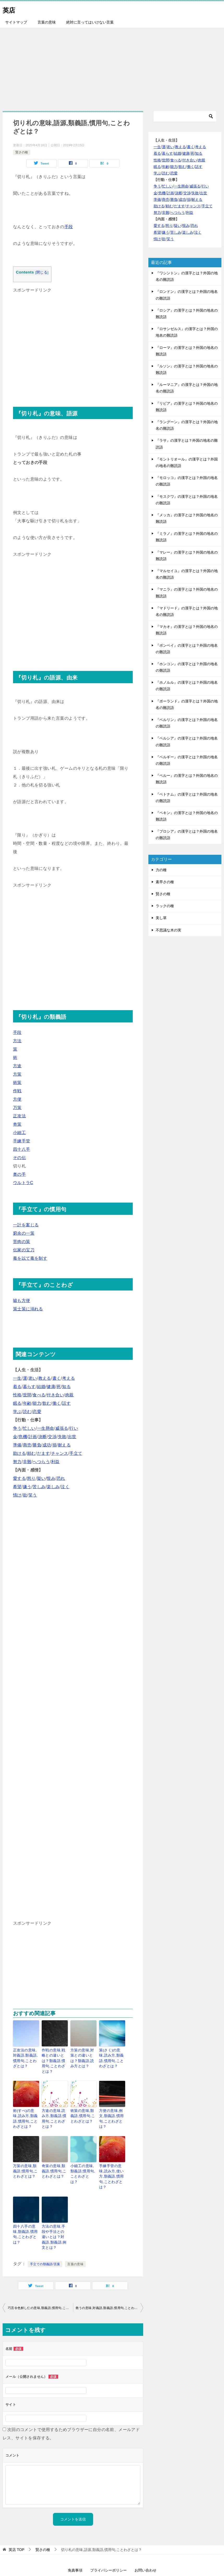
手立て (75, 1453)
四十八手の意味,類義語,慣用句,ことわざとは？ (25, 2212)
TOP (16, 2524)
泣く (65, 1486)
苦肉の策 (21, 1241)
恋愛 (37, 1411)
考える (68, 1378)
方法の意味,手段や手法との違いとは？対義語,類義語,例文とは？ (55, 2215)
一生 (17, 1378)
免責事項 (75, 2544)
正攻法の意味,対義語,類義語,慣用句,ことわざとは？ (25, 2057)
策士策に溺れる (28, 1309)
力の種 (161, 870)
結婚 (41, 1386)
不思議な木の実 (168, 930)
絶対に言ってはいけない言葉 (90, 22)
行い (73, 1428)
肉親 (69, 1395)
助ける (19, 1453)
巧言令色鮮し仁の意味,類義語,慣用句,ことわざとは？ (40, 2282)
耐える (64, 1445)
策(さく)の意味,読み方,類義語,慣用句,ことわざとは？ (112, 2057)
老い (32, 1378)
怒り (31, 1478)
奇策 (17, 1124)
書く (56, 1378)
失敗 (62, 1436)
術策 (17, 1082)
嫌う (27, 1486)
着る (17, 1386)
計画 (32, 1436)
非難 (27, 1461)
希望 (17, 1486)
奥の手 (19, 1174)
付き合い (55, 1395)
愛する (19, 1478)
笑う (32, 1495)
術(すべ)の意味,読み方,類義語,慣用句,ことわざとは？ (26, 2110)
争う (17, 1428)
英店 (10, 9)
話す (66, 1403)
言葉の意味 (47, 22)
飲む (47, 1403)
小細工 (19, 1132)
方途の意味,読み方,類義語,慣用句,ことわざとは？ (54, 2107)
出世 (72, 1436)
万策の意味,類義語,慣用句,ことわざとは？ (25, 2160)
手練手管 (21, 1141)
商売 (27, 1445)
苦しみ (39, 1486)
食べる (39, 1395)
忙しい (29, 1428)
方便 (17, 1099)
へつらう (41, 1461)
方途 (17, 1066)
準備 (17, 1445)
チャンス (59, 1453)
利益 (55, 1461)
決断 (42, 1436)
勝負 (37, 1445)
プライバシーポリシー (108, 2544)
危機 (23, 1436)
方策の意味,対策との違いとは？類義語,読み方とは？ (83, 2057)
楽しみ (53, 1486)
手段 (68, 227)
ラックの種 (165, 906)
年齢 (27, 1403)
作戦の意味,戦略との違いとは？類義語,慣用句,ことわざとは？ (55, 2057)
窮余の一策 (23, 1233)
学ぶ (17, 1411)
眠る (17, 1403)
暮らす (29, 1386)
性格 (17, 1395)
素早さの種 (165, 882)
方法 (17, 1041)
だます (43, 1453)
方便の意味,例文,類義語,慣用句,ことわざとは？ (111, 2107)
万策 (17, 1107)
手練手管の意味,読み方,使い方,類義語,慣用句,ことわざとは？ (111, 2162)
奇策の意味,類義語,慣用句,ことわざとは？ (54, 2160)
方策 (17, 1074)
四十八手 (21, 1149)
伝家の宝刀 (23, 1250)
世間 (27, 1395)
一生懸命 (45, 1428)
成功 (47, 1445)
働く (56, 1403)
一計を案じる (26, 1225)
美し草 (161, 918)
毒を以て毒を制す (30, 1258)
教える (44, 1378)
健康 (51, 1386)
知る (66, 1386)
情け (17, 1495)
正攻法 (19, 1116)
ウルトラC (23, 1182)
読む (27, 1411)
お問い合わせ (145, 2544)
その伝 (19, 1157)
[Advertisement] (112, 66)
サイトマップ (16, 22)
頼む (31, 1453)
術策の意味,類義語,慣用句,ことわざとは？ (82, 2107)
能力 (37, 1403)
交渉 (52, 1436)
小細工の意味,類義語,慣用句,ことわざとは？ (82, 2160)
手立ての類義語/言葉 (45, 2238)
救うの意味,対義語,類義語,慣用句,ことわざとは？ (109, 2282)
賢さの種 (21, 152)
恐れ (61, 1478)
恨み (51, 1478)
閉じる (41, 272)
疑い (41, 1478)
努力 (17, 1461)
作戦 (17, 1091)
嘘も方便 (21, 1300)
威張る (61, 1428)
